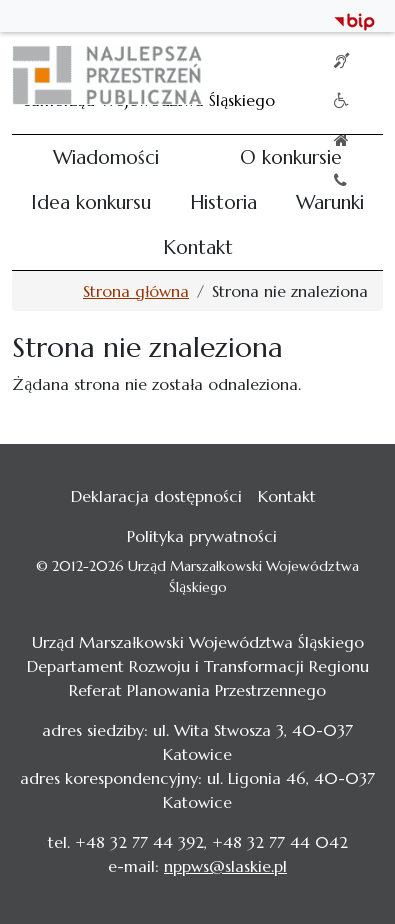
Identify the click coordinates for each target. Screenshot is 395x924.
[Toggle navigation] (355, 75)
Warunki (330, 202)
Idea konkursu (91, 202)
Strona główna (136, 291)
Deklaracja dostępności (156, 496)
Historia (223, 202)
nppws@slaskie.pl (225, 866)
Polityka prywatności (202, 536)
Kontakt (198, 247)
